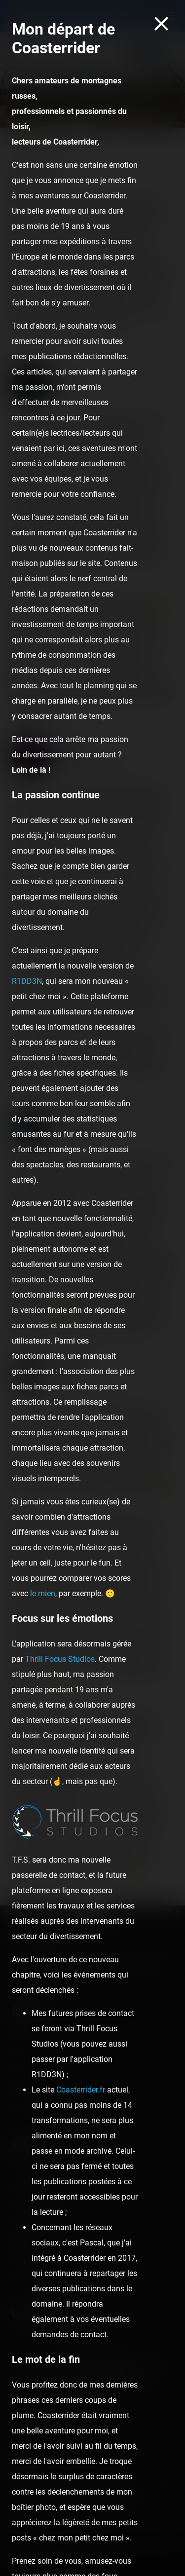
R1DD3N (27, 981)
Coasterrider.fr (80, 2089)
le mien (42, 1593)
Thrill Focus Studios (60, 1659)
